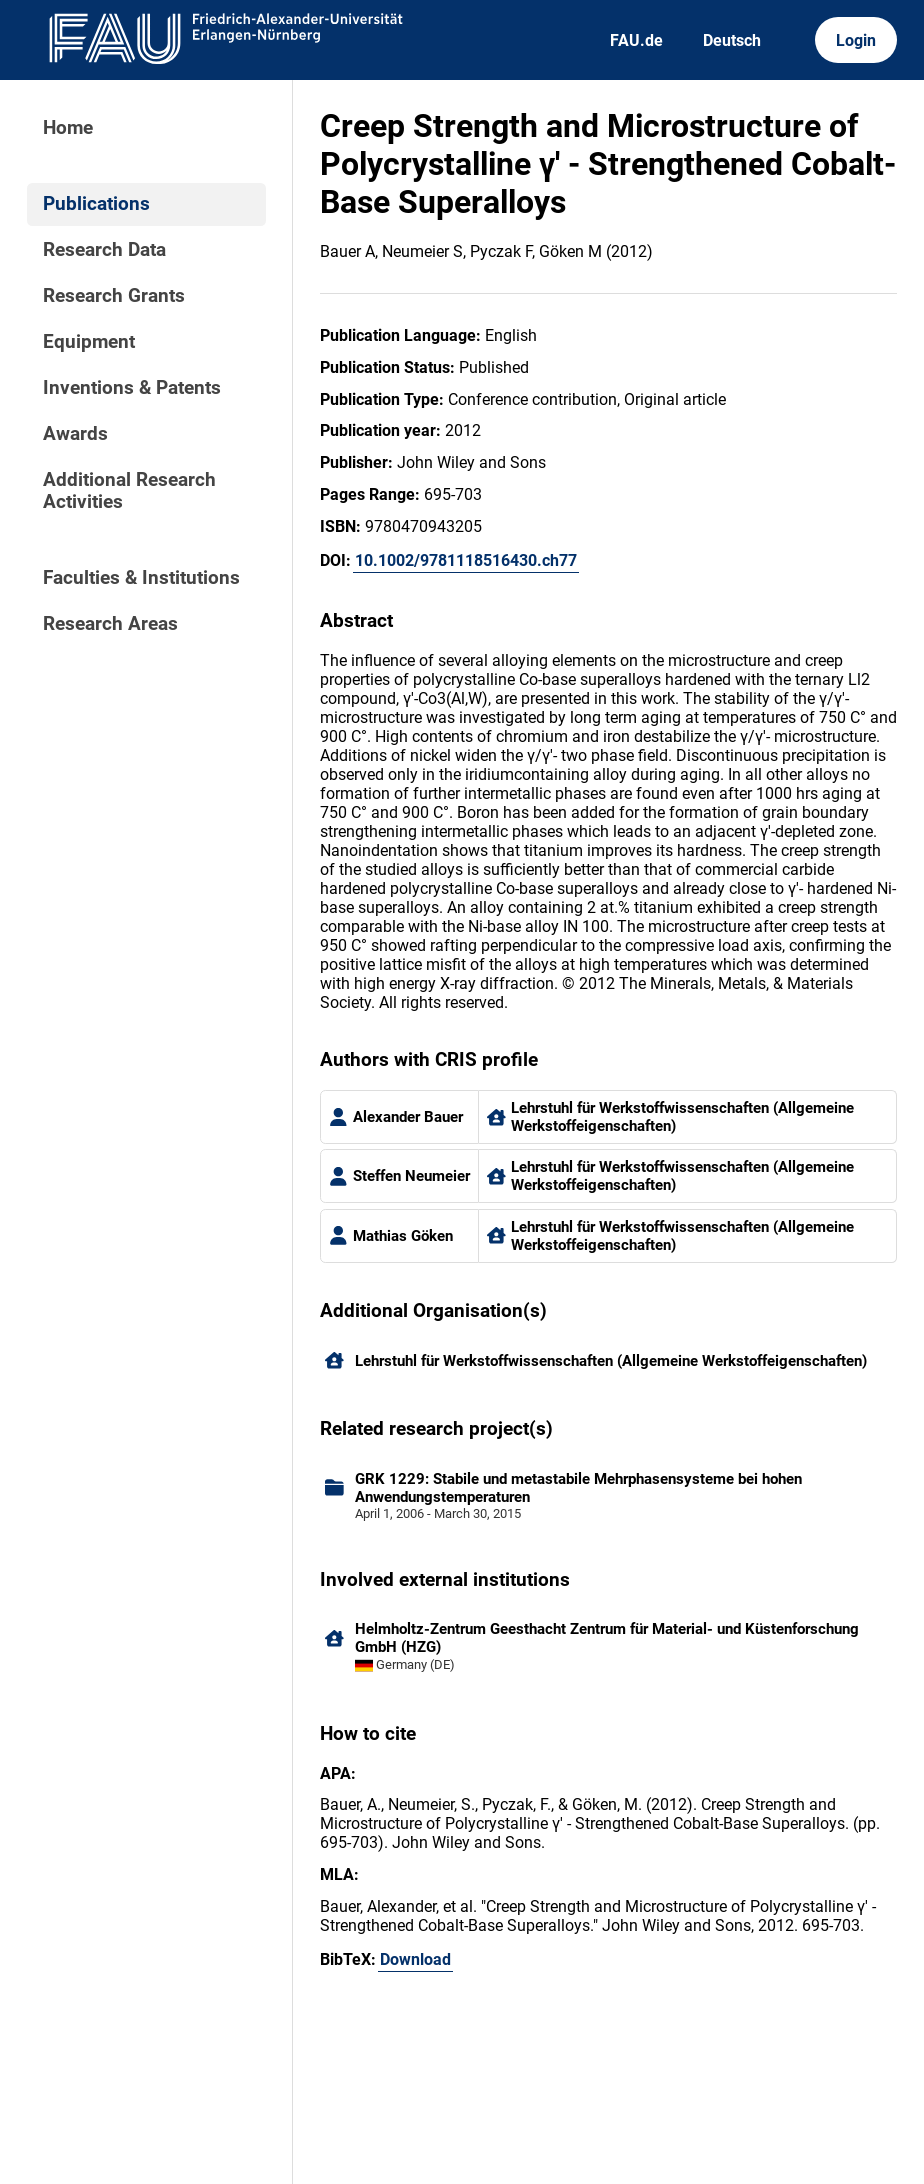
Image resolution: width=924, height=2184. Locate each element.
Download (415, 1959)
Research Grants (114, 296)
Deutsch (732, 40)
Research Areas (110, 624)
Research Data (104, 250)
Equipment (89, 342)
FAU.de (636, 40)
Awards (75, 434)
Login (856, 40)
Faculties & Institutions (141, 578)
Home (68, 128)
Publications (96, 204)
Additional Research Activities (129, 491)
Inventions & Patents (132, 388)
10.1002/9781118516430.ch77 (466, 560)
